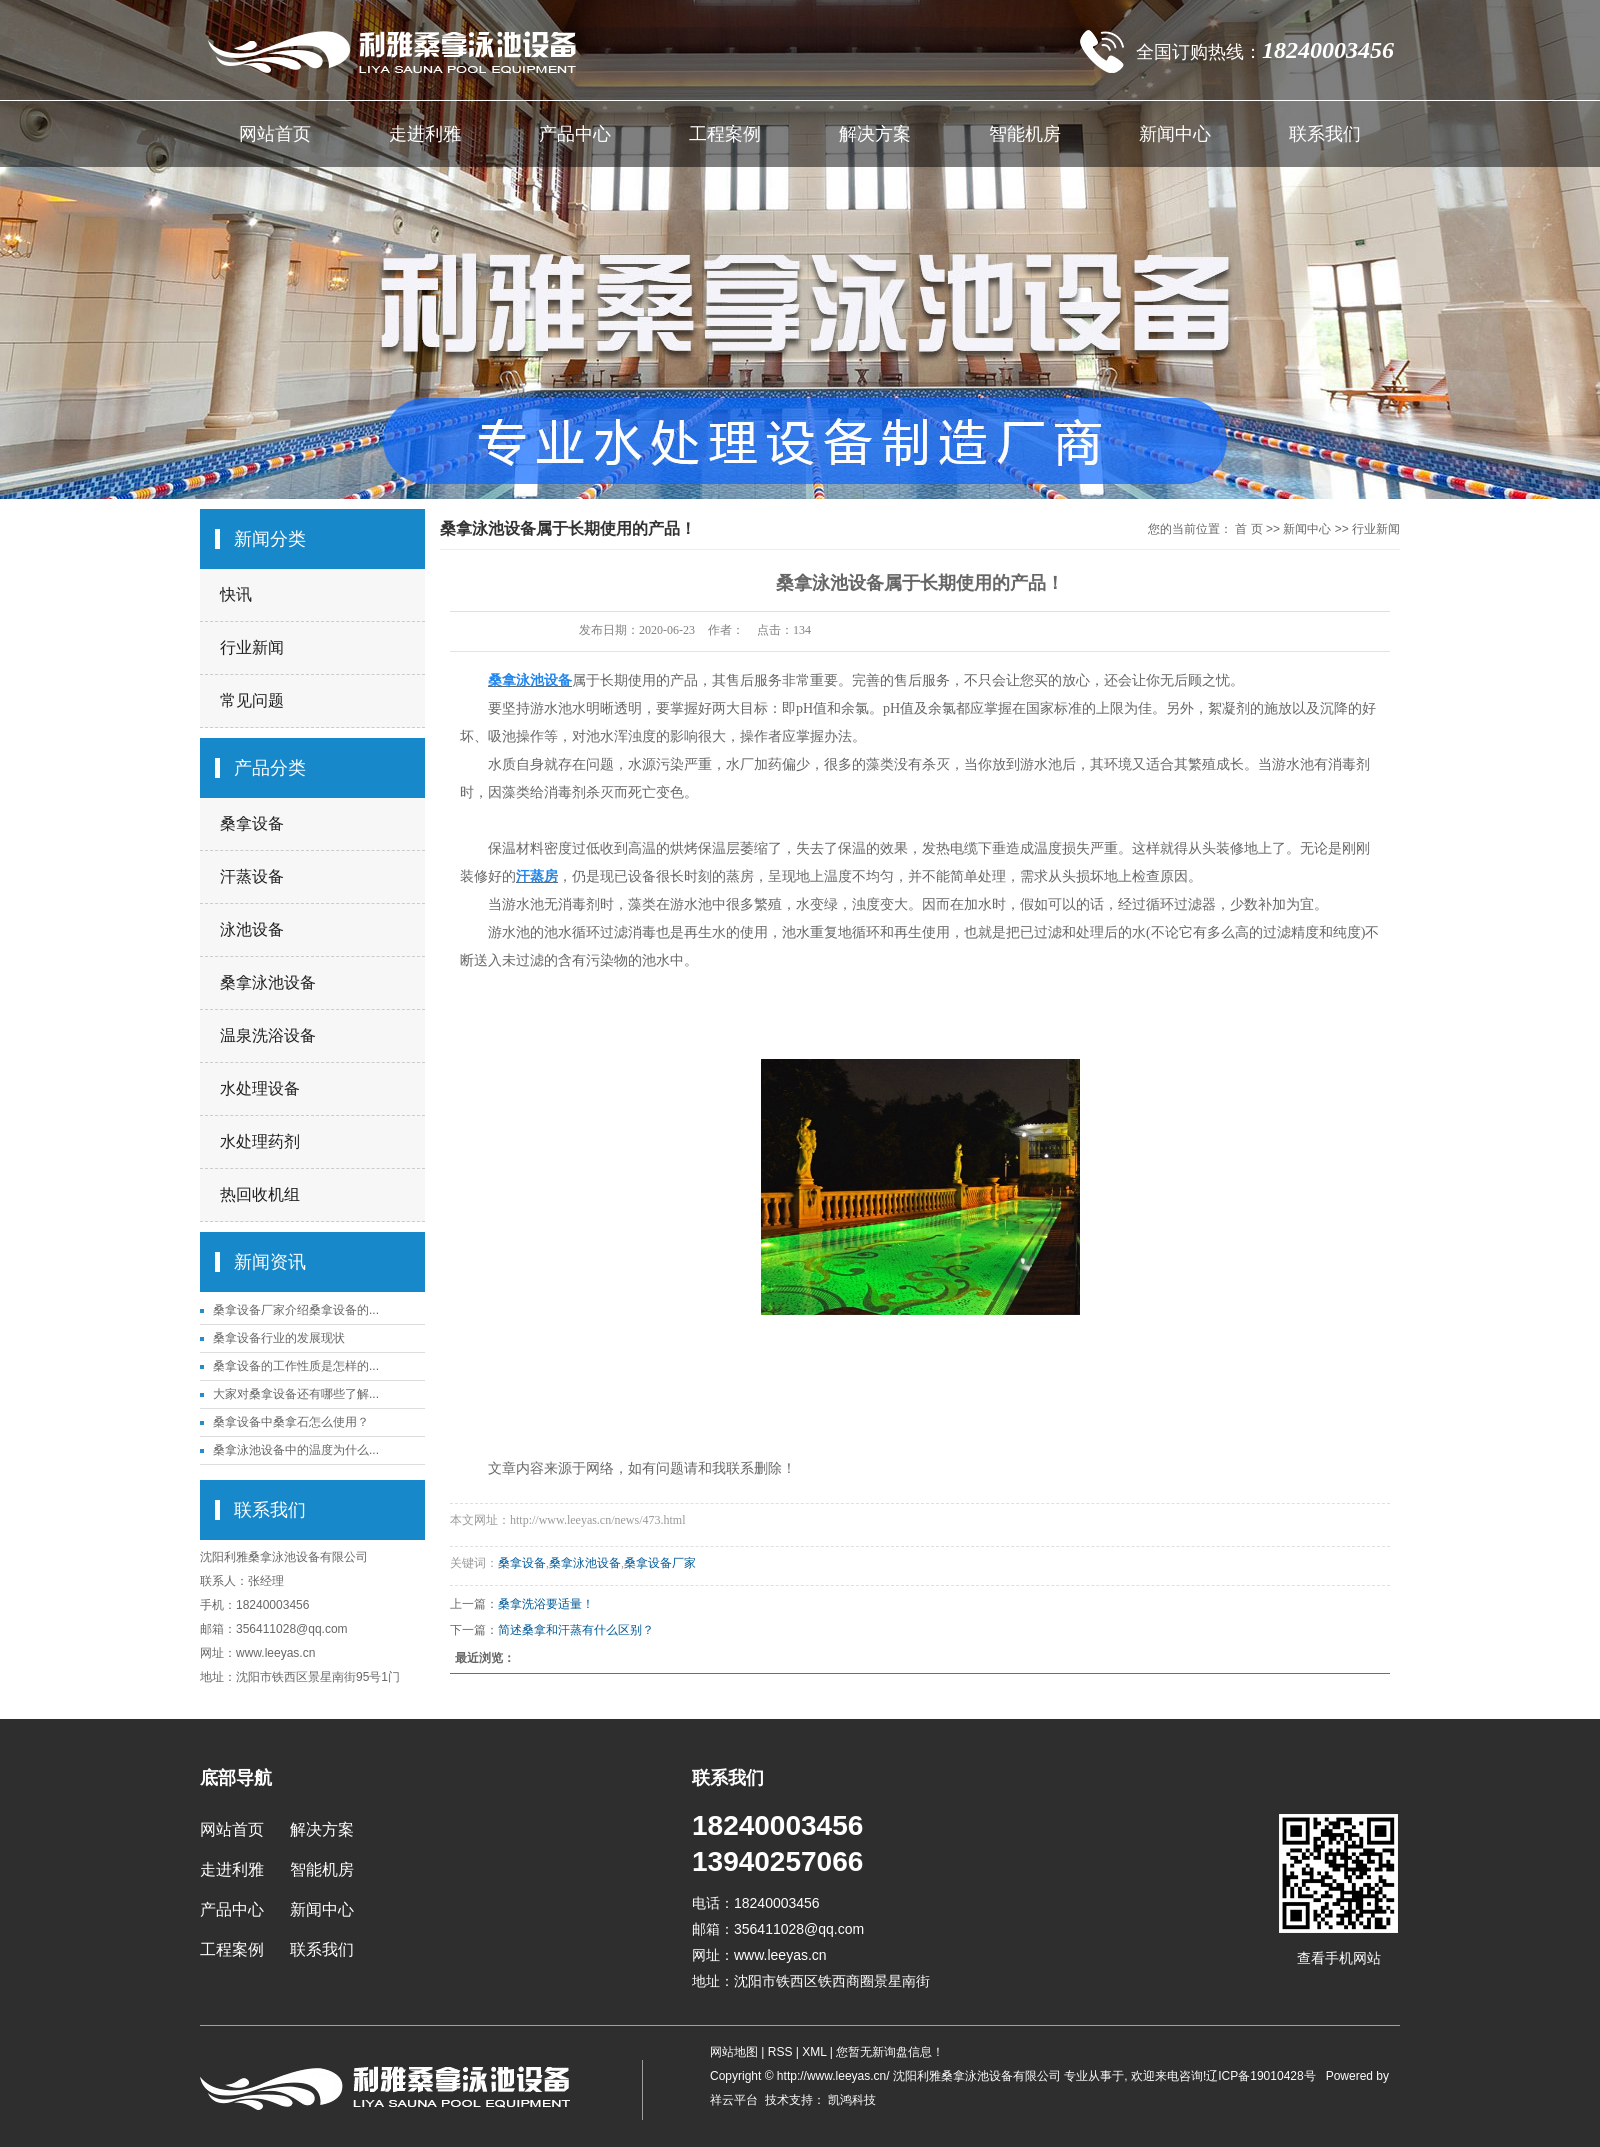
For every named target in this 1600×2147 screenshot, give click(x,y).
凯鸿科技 (850, 2100)
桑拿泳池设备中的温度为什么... (296, 1450)
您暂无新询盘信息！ (890, 2052)
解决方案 (875, 134)
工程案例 (725, 134)
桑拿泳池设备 (268, 982)
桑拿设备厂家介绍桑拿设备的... (296, 1310)
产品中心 (575, 134)
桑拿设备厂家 (660, 1563)
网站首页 (275, 134)
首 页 (1248, 529)
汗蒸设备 (252, 876)
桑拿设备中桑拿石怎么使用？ (291, 1422)
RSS (780, 2052)
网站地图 (735, 2052)
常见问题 (252, 700)
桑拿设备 (252, 823)
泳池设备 (252, 929)
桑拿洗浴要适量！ (546, 1604)
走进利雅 (425, 134)
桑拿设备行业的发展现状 (279, 1338)
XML (814, 2052)
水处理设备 (260, 1088)
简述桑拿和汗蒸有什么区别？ (576, 1630)
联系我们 (1325, 134)
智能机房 (1025, 134)
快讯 (236, 594)
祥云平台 (734, 2100)
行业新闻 (252, 647)
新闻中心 (1175, 134)
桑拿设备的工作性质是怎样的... (296, 1366)
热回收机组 (260, 1194)
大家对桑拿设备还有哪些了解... (296, 1394)
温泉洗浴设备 (268, 1035)
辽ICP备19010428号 (1260, 2076)
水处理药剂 (260, 1141)
